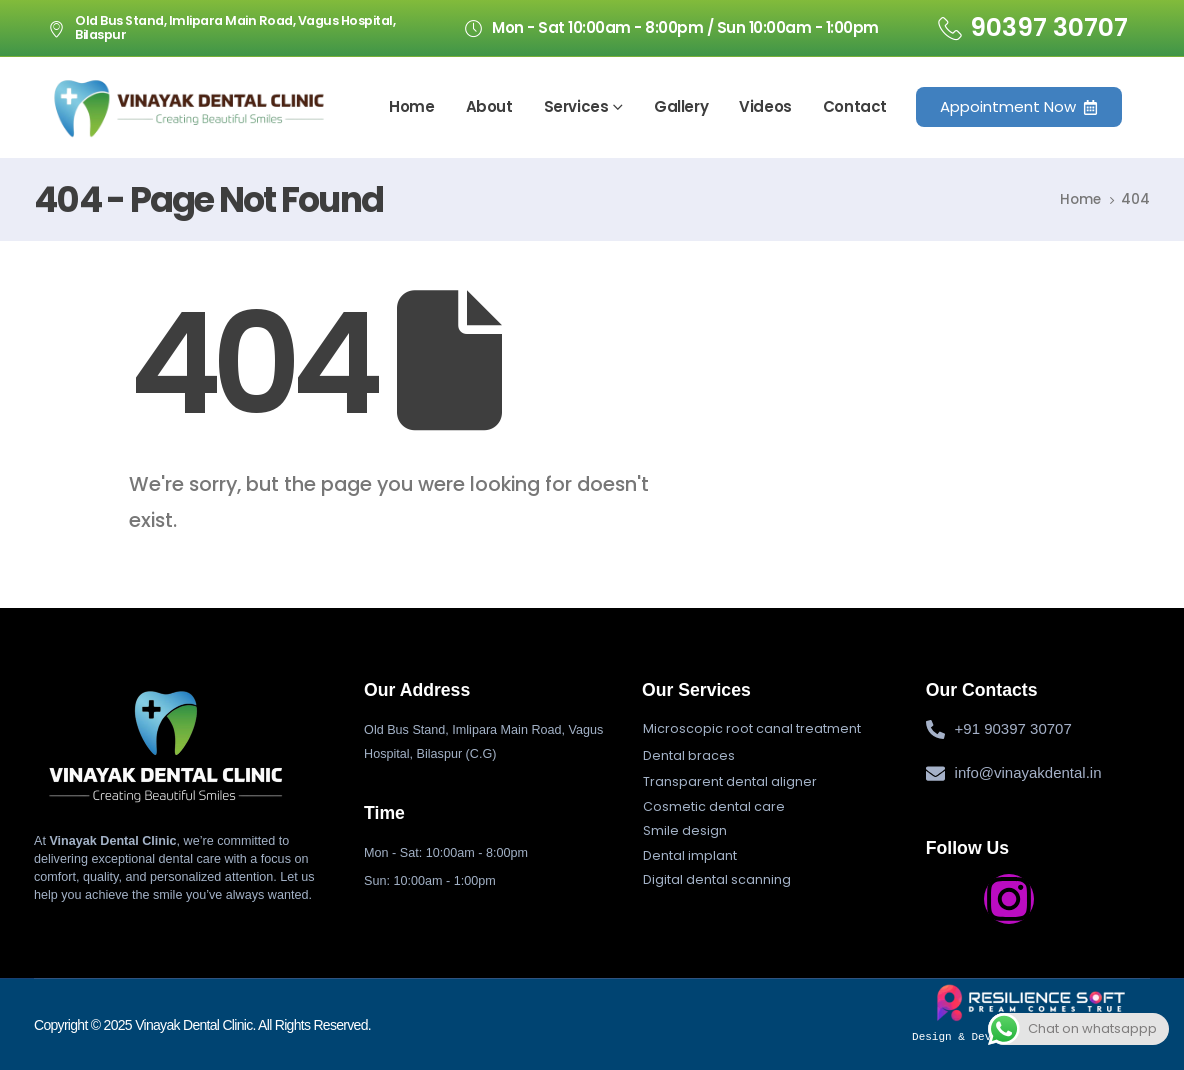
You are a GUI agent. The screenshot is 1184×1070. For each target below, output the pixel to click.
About (489, 106)
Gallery (681, 106)
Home (411, 106)
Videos (765, 106)
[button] (752, 729)
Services (576, 106)
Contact (855, 106)
